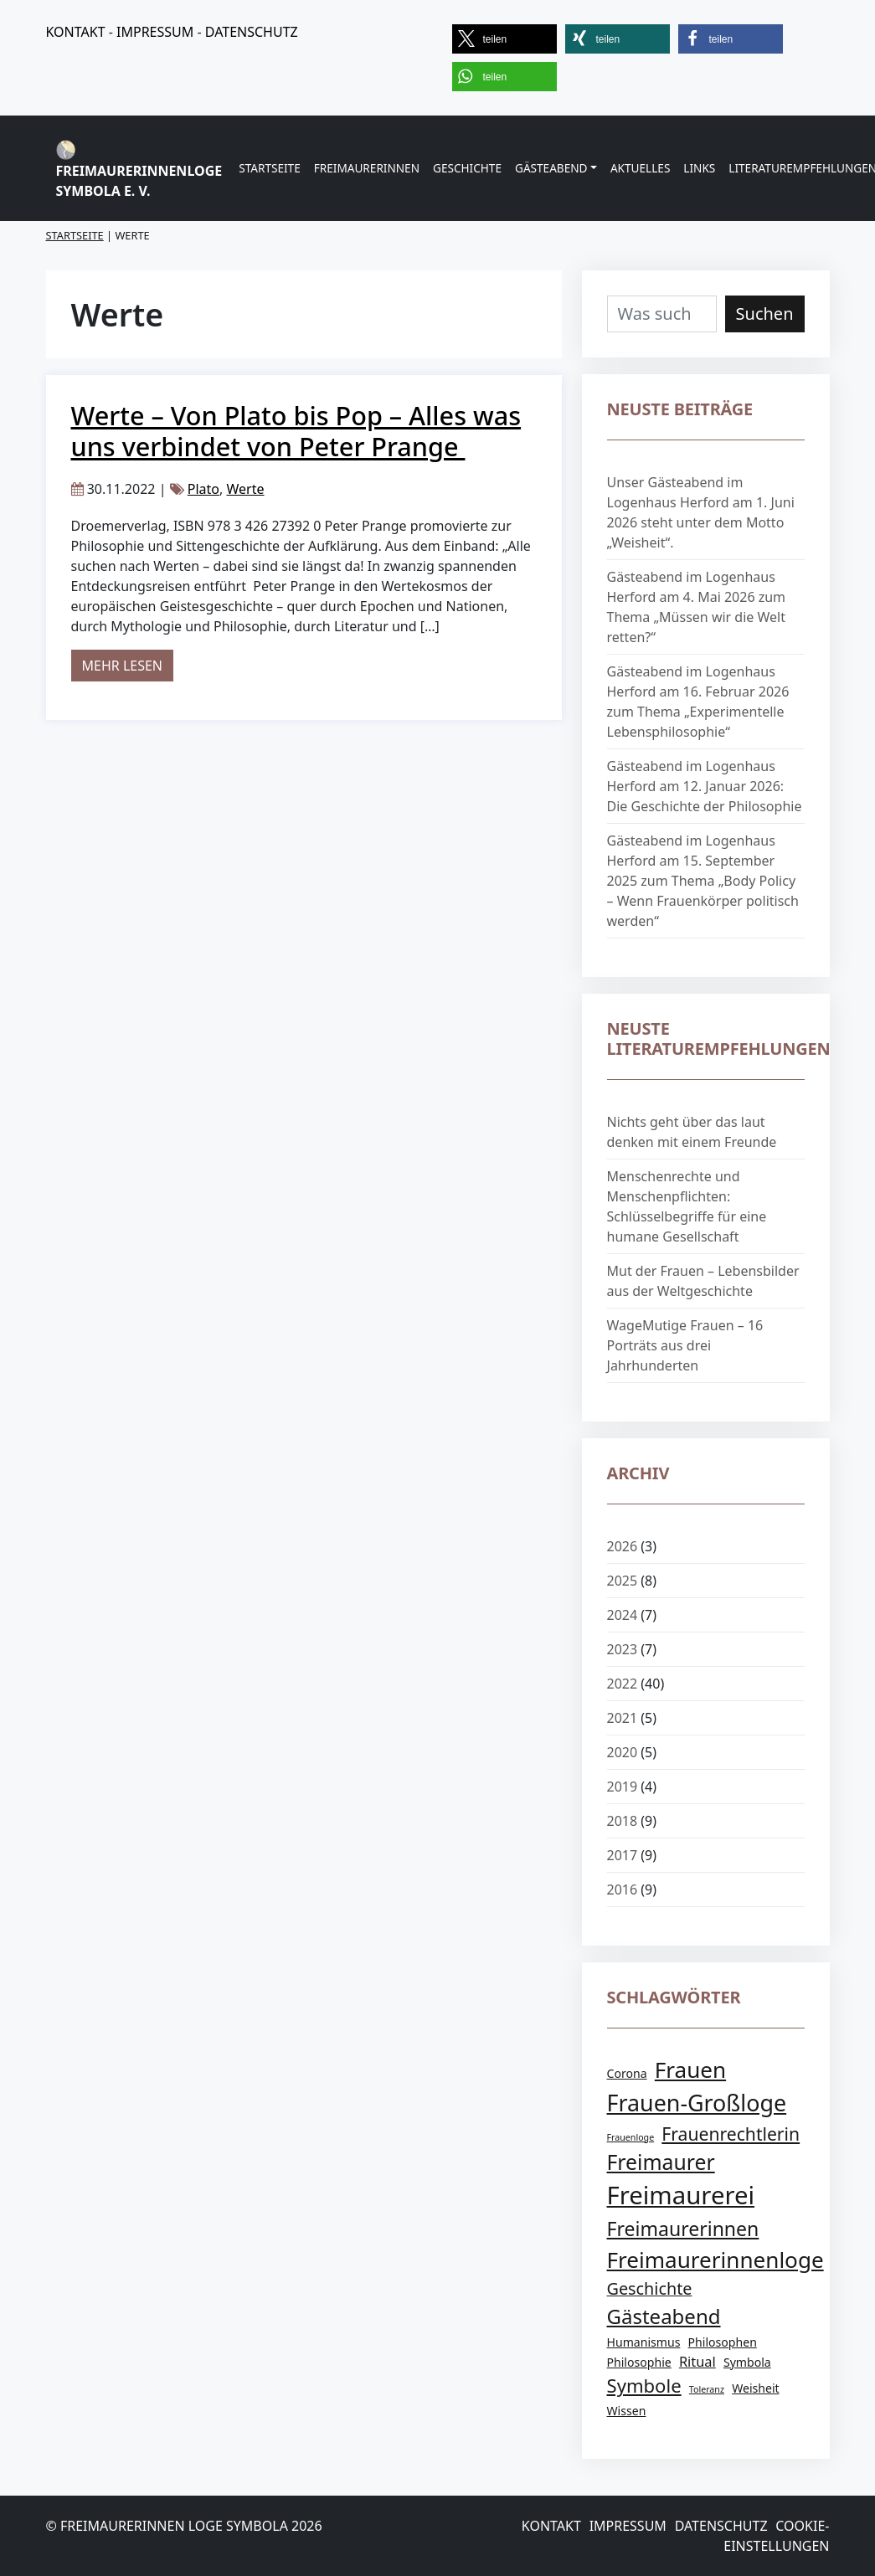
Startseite (270, 168)
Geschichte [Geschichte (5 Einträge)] (649, 2288)
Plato (203, 489)
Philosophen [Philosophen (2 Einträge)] (722, 2342)
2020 (622, 1752)
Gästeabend (551, 168)
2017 (622, 1855)
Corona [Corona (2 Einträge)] (627, 2073)
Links (699, 168)
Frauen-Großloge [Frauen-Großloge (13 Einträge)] (697, 2102)
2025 (622, 1580)
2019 (622, 1786)
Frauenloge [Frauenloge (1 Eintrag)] (631, 2137)
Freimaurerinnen (366, 168)
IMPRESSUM (154, 32)
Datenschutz (721, 2526)
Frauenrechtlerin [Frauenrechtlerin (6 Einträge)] (730, 2133)
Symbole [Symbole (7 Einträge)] (644, 2385)
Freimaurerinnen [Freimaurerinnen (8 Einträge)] (683, 2228)
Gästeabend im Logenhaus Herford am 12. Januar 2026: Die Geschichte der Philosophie (704, 786)
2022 (622, 1683)
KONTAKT (76, 32)
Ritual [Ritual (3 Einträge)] (697, 2361)
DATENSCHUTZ (251, 32)
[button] (504, 39)
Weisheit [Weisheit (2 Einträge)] (755, 2388)
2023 (622, 1649)
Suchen (765, 313)
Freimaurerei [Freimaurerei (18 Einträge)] (681, 2195)
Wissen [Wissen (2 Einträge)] (626, 2411)
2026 (622, 1546)
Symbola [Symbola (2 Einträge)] (747, 2362)
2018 (622, 1821)
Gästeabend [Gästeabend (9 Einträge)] (664, 2316)
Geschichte (467, 168)
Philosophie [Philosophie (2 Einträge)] (639, 2362)
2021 (622, 1718)
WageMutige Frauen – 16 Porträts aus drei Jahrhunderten (685, 1345)
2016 (622, 1889)
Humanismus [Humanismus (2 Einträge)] (644, 2342)
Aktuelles (640, 168)
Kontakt (551, 2526)
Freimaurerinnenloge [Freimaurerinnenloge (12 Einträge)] (715, 2259)
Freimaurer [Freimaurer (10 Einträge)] (661, 2162)
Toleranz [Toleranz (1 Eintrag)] (706, 2389)
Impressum (628, 2526)
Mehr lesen (128, 665)
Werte (245, 489)
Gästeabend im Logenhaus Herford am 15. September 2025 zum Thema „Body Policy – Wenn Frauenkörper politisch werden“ (703, 880)
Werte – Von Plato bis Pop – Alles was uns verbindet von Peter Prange (296, 431)
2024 (622, 1615)
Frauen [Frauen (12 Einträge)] (690, 2069)
